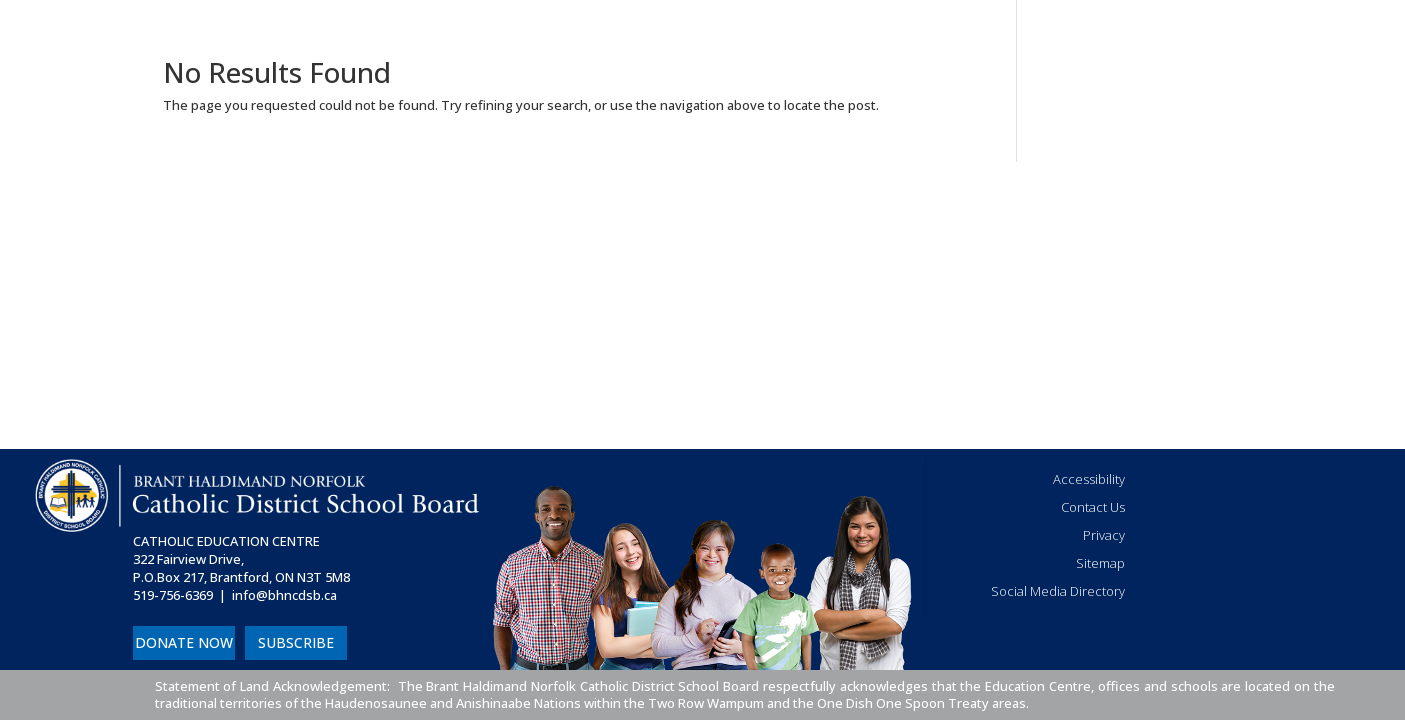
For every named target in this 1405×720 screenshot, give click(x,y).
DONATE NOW (184, 642)
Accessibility (1089, 479)
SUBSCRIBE (296, 642)
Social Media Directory (1058, 591)
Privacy (1104, 535)
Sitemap (1100, 563)
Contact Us (1093, 507)
